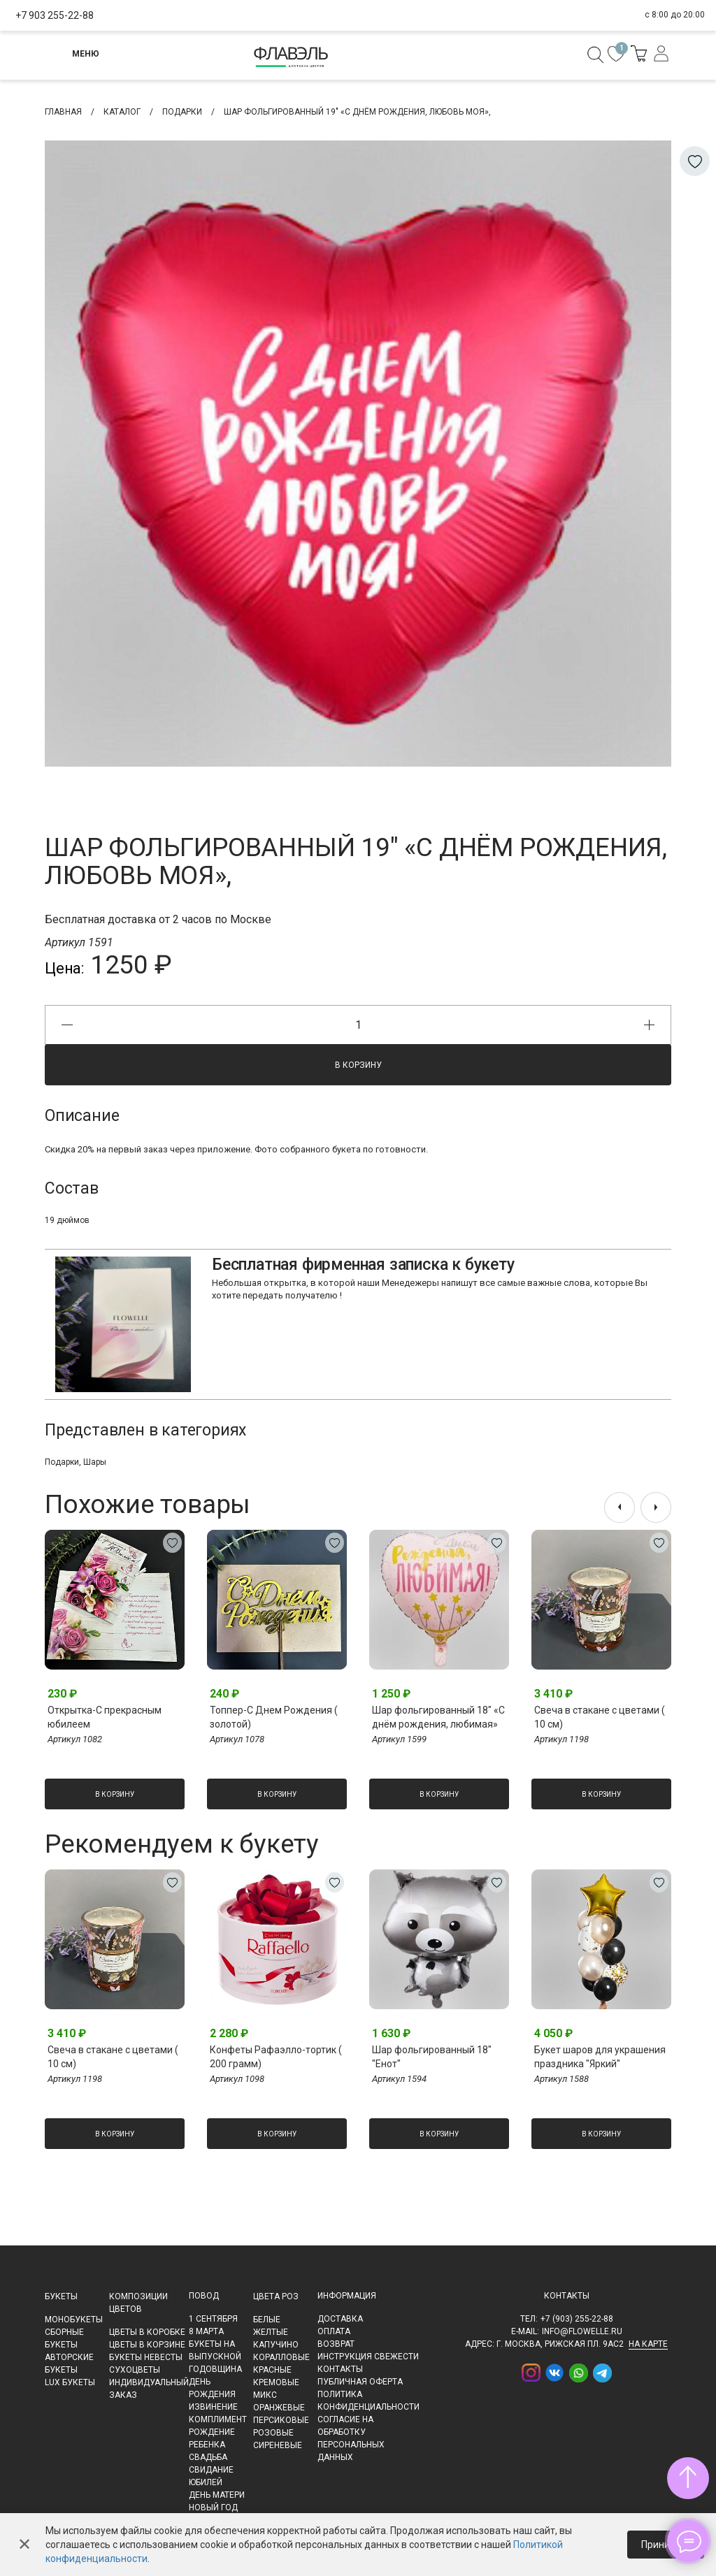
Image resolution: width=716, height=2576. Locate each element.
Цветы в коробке (147, 2332)
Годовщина (215, 2369)
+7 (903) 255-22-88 (576, 2319)
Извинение (213, 2407)
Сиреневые (277, 2445)
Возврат (336, 2344)
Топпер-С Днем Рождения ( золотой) (274, 1717)
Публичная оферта (360, 2382)
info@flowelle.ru (582, 2331)
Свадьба (208, 2457)
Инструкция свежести (368, 2356)
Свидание (211, 2470)
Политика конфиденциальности (368, 2400)
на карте (648, 2344)
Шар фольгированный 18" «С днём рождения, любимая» (438, 1717)
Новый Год (213, 2507)
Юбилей (205, 2482)
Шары (94, 1462)
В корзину (358, 1065)
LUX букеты (70, 2382)
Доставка (340, 2319)
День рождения (212, 2388)
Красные (272, 2370)
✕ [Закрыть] (24, 2544)
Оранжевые (279, 2407)
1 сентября (213, 2319)
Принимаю (665, 2544)
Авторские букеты (69, 2363)
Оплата (333, 2331)
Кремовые (276, 2382)
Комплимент (218, 2419)
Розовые (273, 2433)
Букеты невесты (145, 2357)
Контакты (340, 2369)
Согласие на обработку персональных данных (351, 2438)
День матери (217, 2495)
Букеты (61, 2296)
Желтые (270, 2332)
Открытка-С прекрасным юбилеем (105, 1717)
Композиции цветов (138, 2303)
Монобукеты (74, 2319)
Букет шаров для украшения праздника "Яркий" (600, 2056)
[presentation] (619, 1507)
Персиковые (281, 2420)
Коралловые (281, 2357)
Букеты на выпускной (215, 2350)
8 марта (206, 2331)
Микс (265, 2395)
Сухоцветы (134, 2370)
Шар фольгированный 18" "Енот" (432, 2056)
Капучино (276, 2345)
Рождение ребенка (212, 2438)
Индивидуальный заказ (149, 2389)
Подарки (62, 1462)
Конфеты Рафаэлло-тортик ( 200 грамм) (276, 2056)
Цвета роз (276, 2296)
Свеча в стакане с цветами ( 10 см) (599, 1717)
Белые (266, 2319)
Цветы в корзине (147, 2345)
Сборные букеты (64, 2338)
